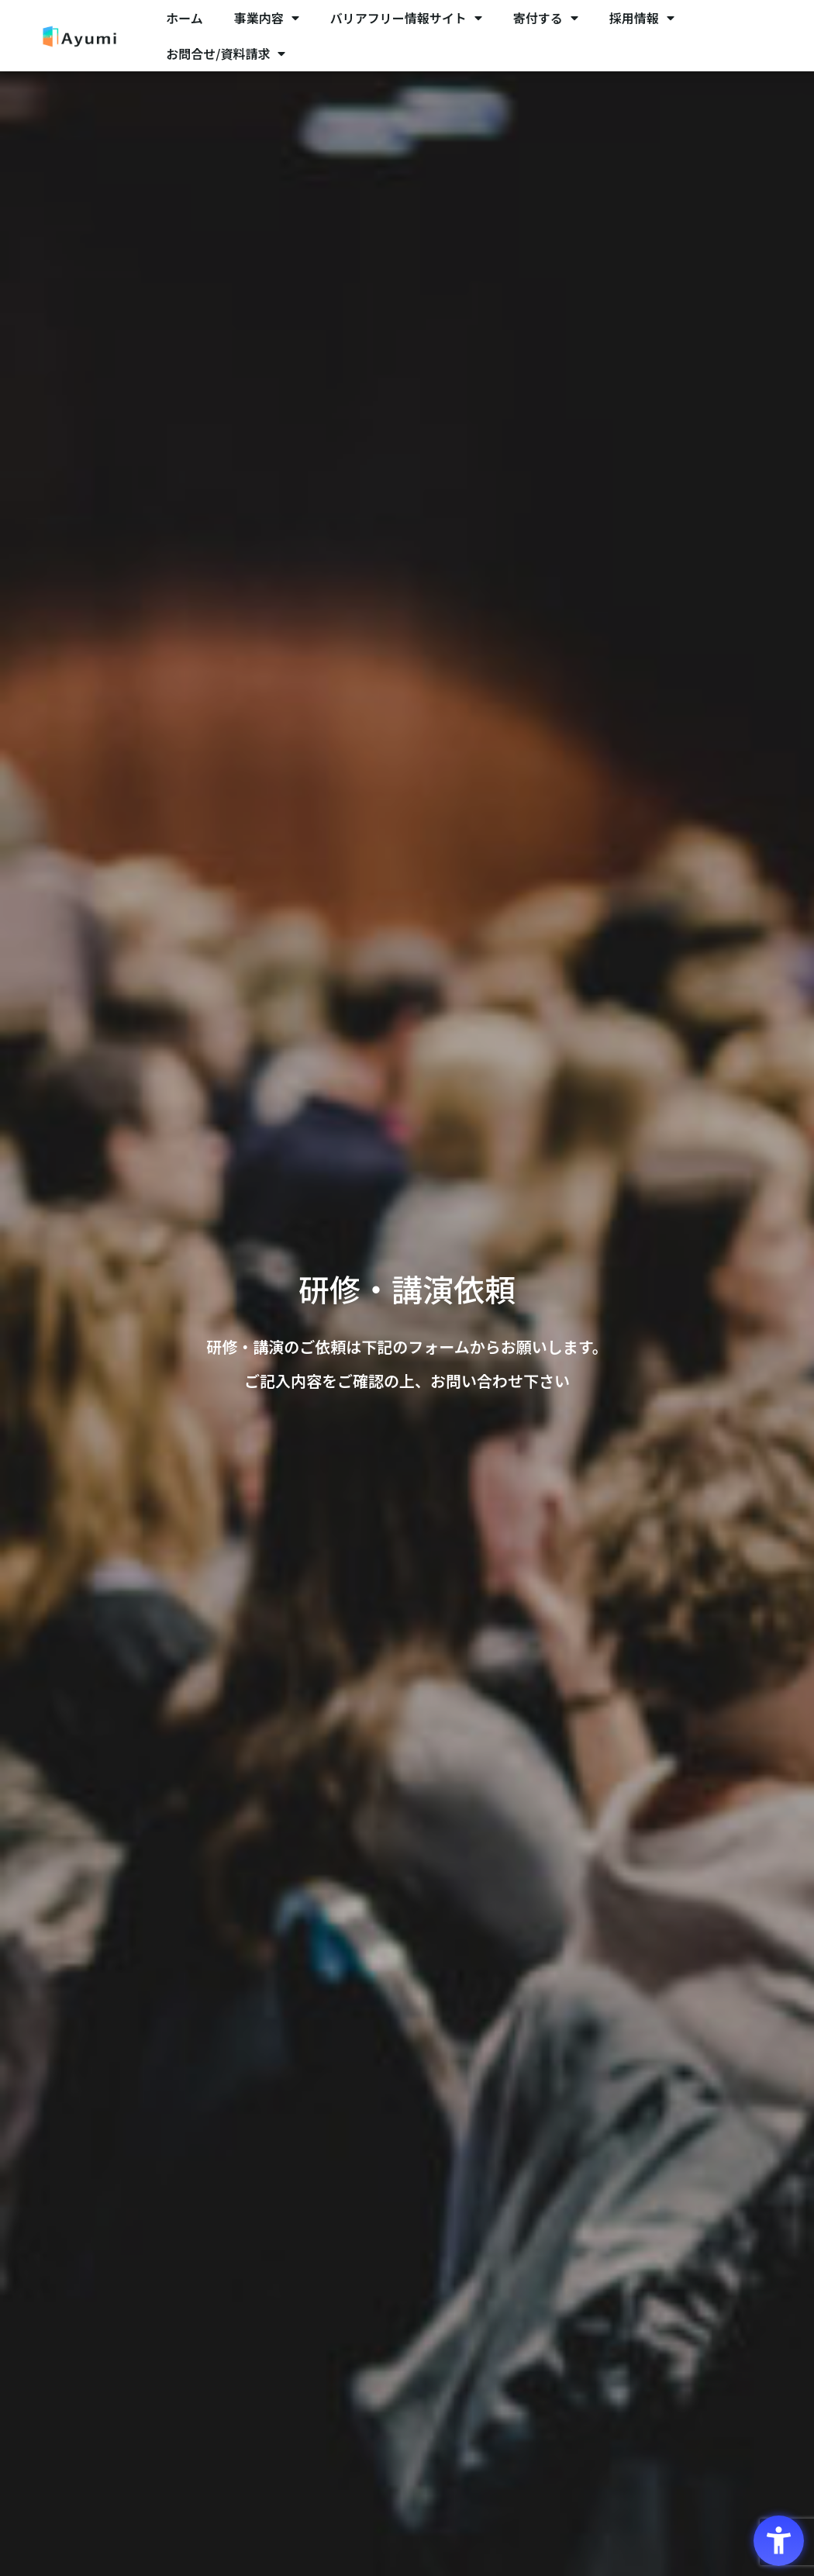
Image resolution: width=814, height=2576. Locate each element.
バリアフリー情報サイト (406, 18)
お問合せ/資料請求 (225, 53)
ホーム (184, 18)
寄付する (545, 18)
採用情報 (641, 18)
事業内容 (266, 18)
